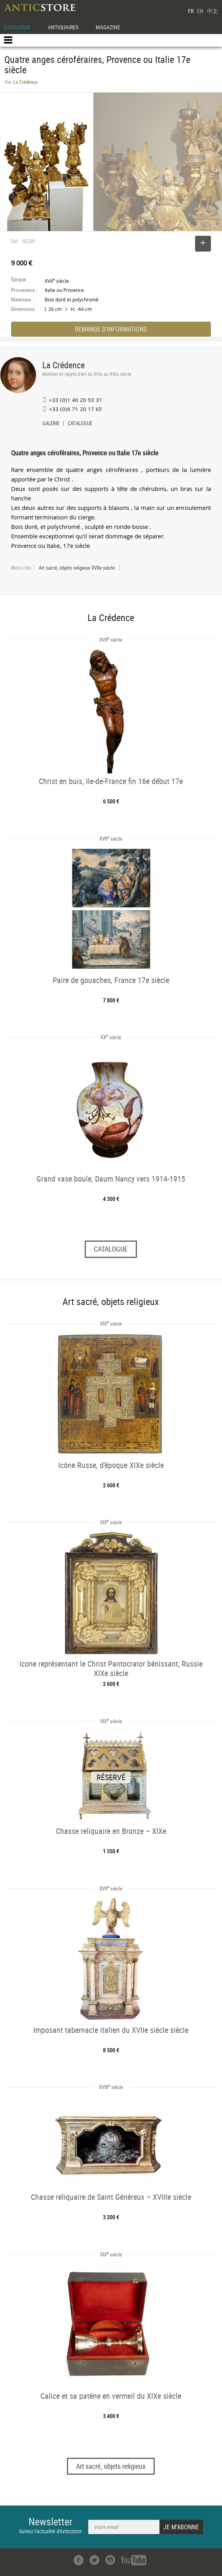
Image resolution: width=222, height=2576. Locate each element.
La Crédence (63, 365)
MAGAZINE (108, 27)
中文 (212, 11)
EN (200, 11)
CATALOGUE (17, 27)
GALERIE (50, 424)
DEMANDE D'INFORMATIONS (111, 329)
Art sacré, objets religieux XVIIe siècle (77, 567)
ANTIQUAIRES (63, 27)
